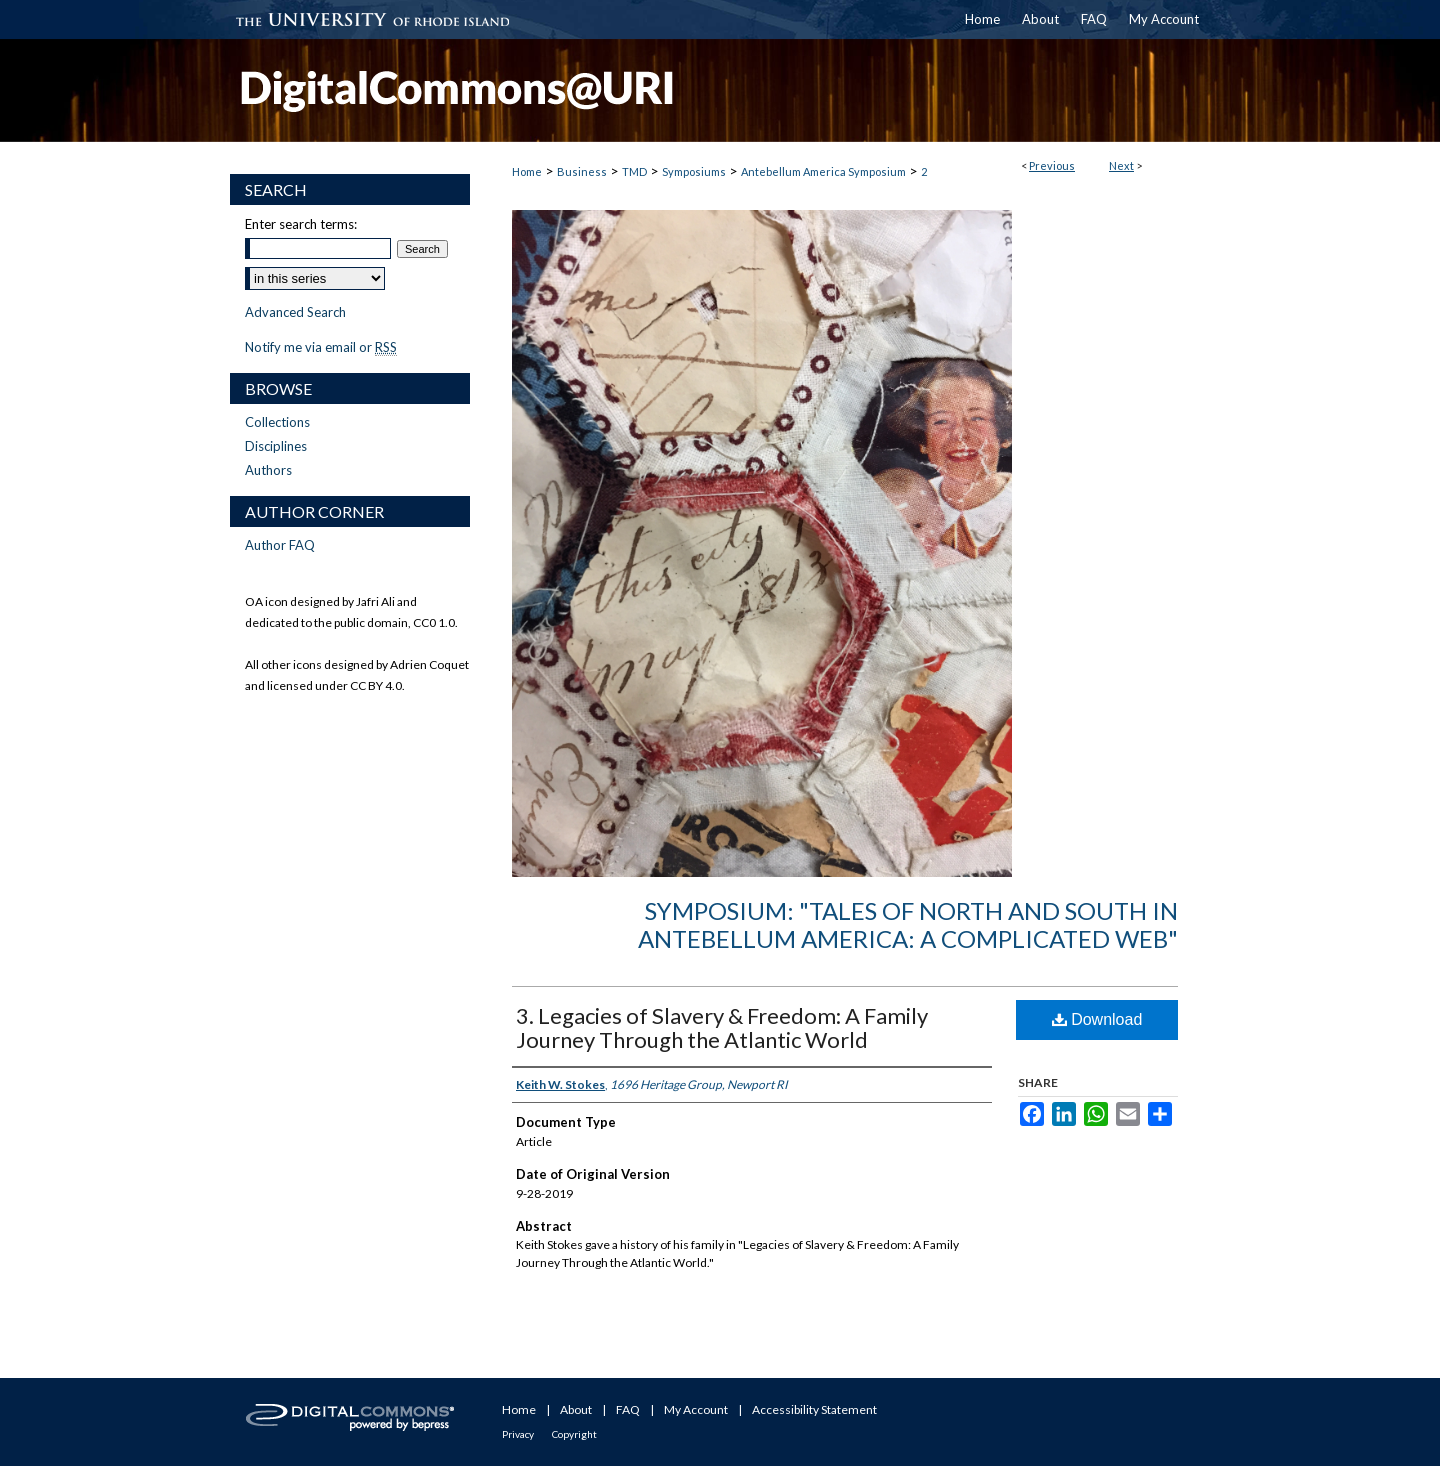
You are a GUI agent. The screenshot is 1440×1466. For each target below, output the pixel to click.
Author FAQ (280, 545)
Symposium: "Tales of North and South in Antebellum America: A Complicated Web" (908, 925)
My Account (696, 1409)
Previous (1052, 165)
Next (1121, 165)
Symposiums (694, 171)
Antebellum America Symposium (823, 171)
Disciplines (276, 446)
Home (527, 171)
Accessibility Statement (814, 1409)
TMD (634, 171)
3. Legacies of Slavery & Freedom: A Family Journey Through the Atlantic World (722, 1027)
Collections (277, 422)
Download (1097, 1019)
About (576, 1409)
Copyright (574, 1434)
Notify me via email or (321, 347)
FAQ (628, 1409)
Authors (268, 470)
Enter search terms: (301, 224)
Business (582, 171)
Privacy (518, 1434)
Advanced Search (295, 312)
